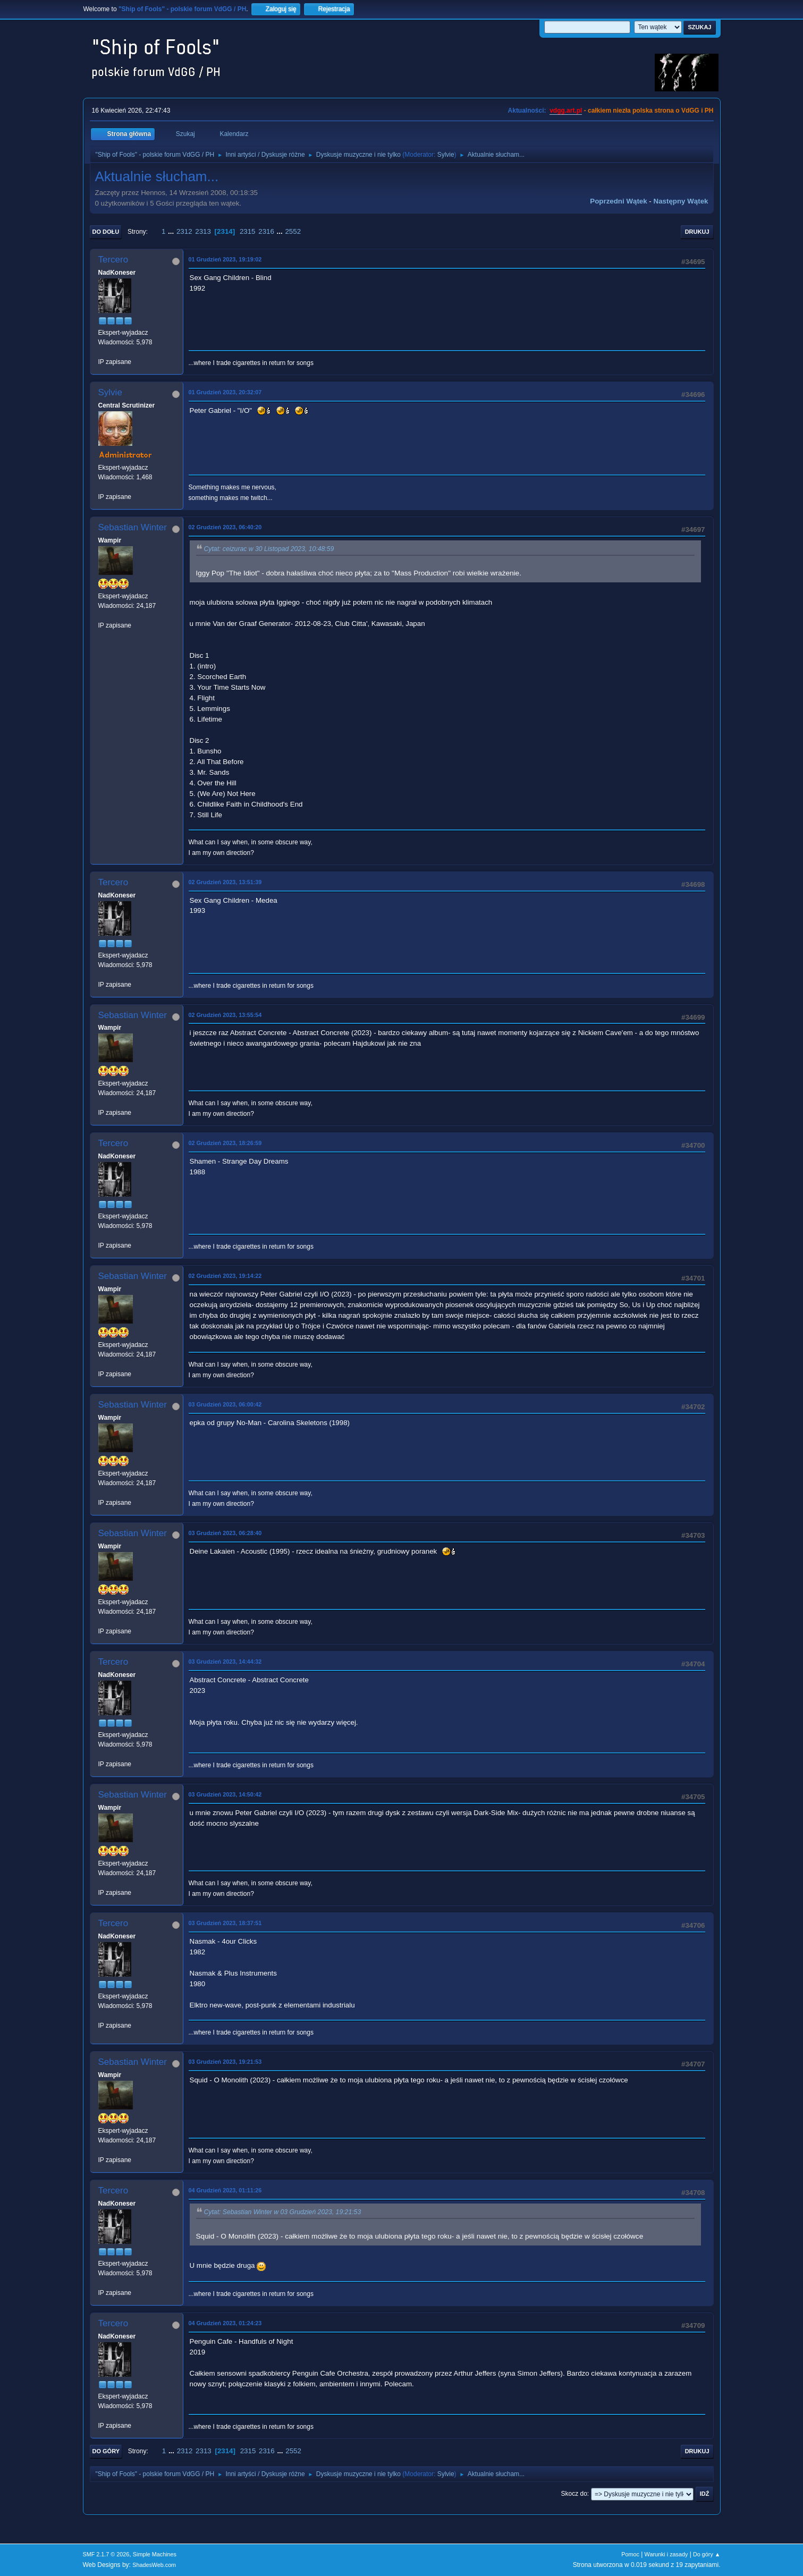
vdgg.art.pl (566, 110)
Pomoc (630, 2554)
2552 (293, 231)
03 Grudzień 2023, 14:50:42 (225, 1794)
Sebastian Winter (132, 527)
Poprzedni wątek (618, 201)
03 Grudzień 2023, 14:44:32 (225, 1661)
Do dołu (106, 231)
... (172, 231)
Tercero (113, 260)
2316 (266, 231)
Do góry (106, 2451)
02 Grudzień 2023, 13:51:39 (225, 882)
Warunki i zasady (666, 2554)
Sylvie (445, 154)
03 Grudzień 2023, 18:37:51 (225, 1923)
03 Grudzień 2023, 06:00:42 (225, 1404)
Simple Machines (154, 2554)
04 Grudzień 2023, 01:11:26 (225, 2190)
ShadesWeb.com (154, 2565)
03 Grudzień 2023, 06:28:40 (225, 1533)
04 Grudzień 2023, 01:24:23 (225, 2323)
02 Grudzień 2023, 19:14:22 (225, 1276)
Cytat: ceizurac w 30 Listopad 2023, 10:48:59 (269, 549)
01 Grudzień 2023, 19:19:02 (225, 259)
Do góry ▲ (706, 2554)
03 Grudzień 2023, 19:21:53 (225, 2061)
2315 (248, 231)
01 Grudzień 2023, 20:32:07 (225, 392)
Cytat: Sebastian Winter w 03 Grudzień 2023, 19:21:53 (282, 2212)
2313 (203, 231)
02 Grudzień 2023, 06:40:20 (225, 527)
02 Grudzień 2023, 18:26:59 (225, 1143)
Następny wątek (681, 201)
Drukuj (697, 231)
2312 (184, 231)
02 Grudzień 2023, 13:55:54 (225, 1015)
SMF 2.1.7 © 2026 (106, 2554)
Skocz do (574, 2493)
